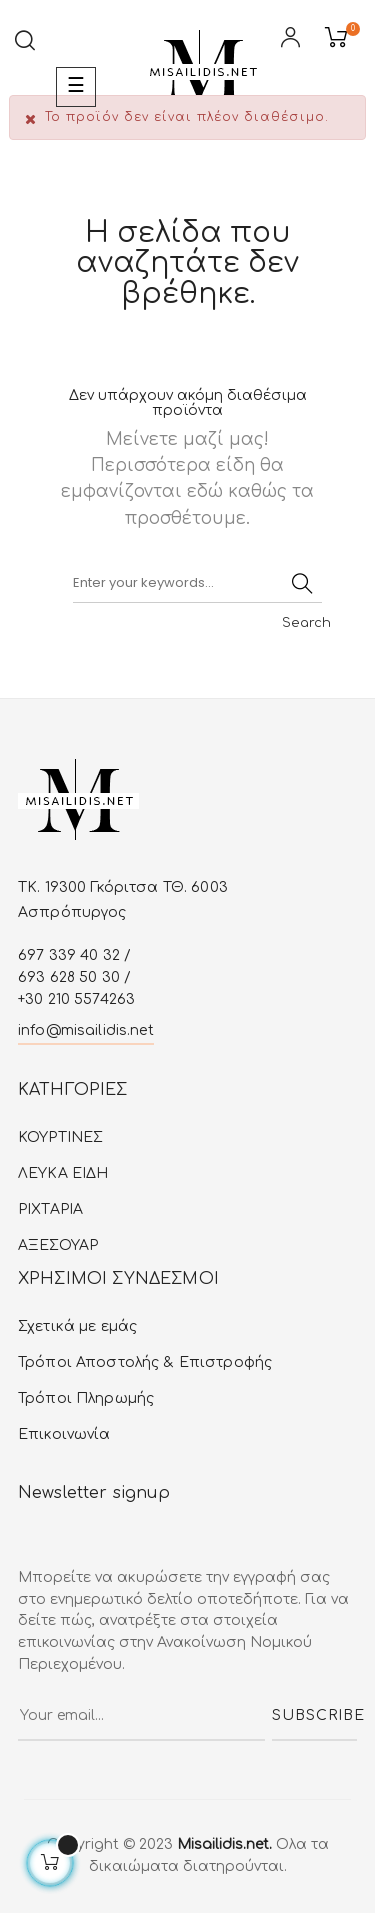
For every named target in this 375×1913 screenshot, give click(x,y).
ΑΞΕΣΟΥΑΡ (58, 1245)
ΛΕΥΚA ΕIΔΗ (63, 1173)
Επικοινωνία (64, 1434)
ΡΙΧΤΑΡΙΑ (50, 1209)
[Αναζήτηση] (197, 583)
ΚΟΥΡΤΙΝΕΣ (60, 1137)
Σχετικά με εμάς (77, 1326)
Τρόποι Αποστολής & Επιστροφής (145, 1362)
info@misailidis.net (86, 1030)
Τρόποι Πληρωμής (86, 1398)
